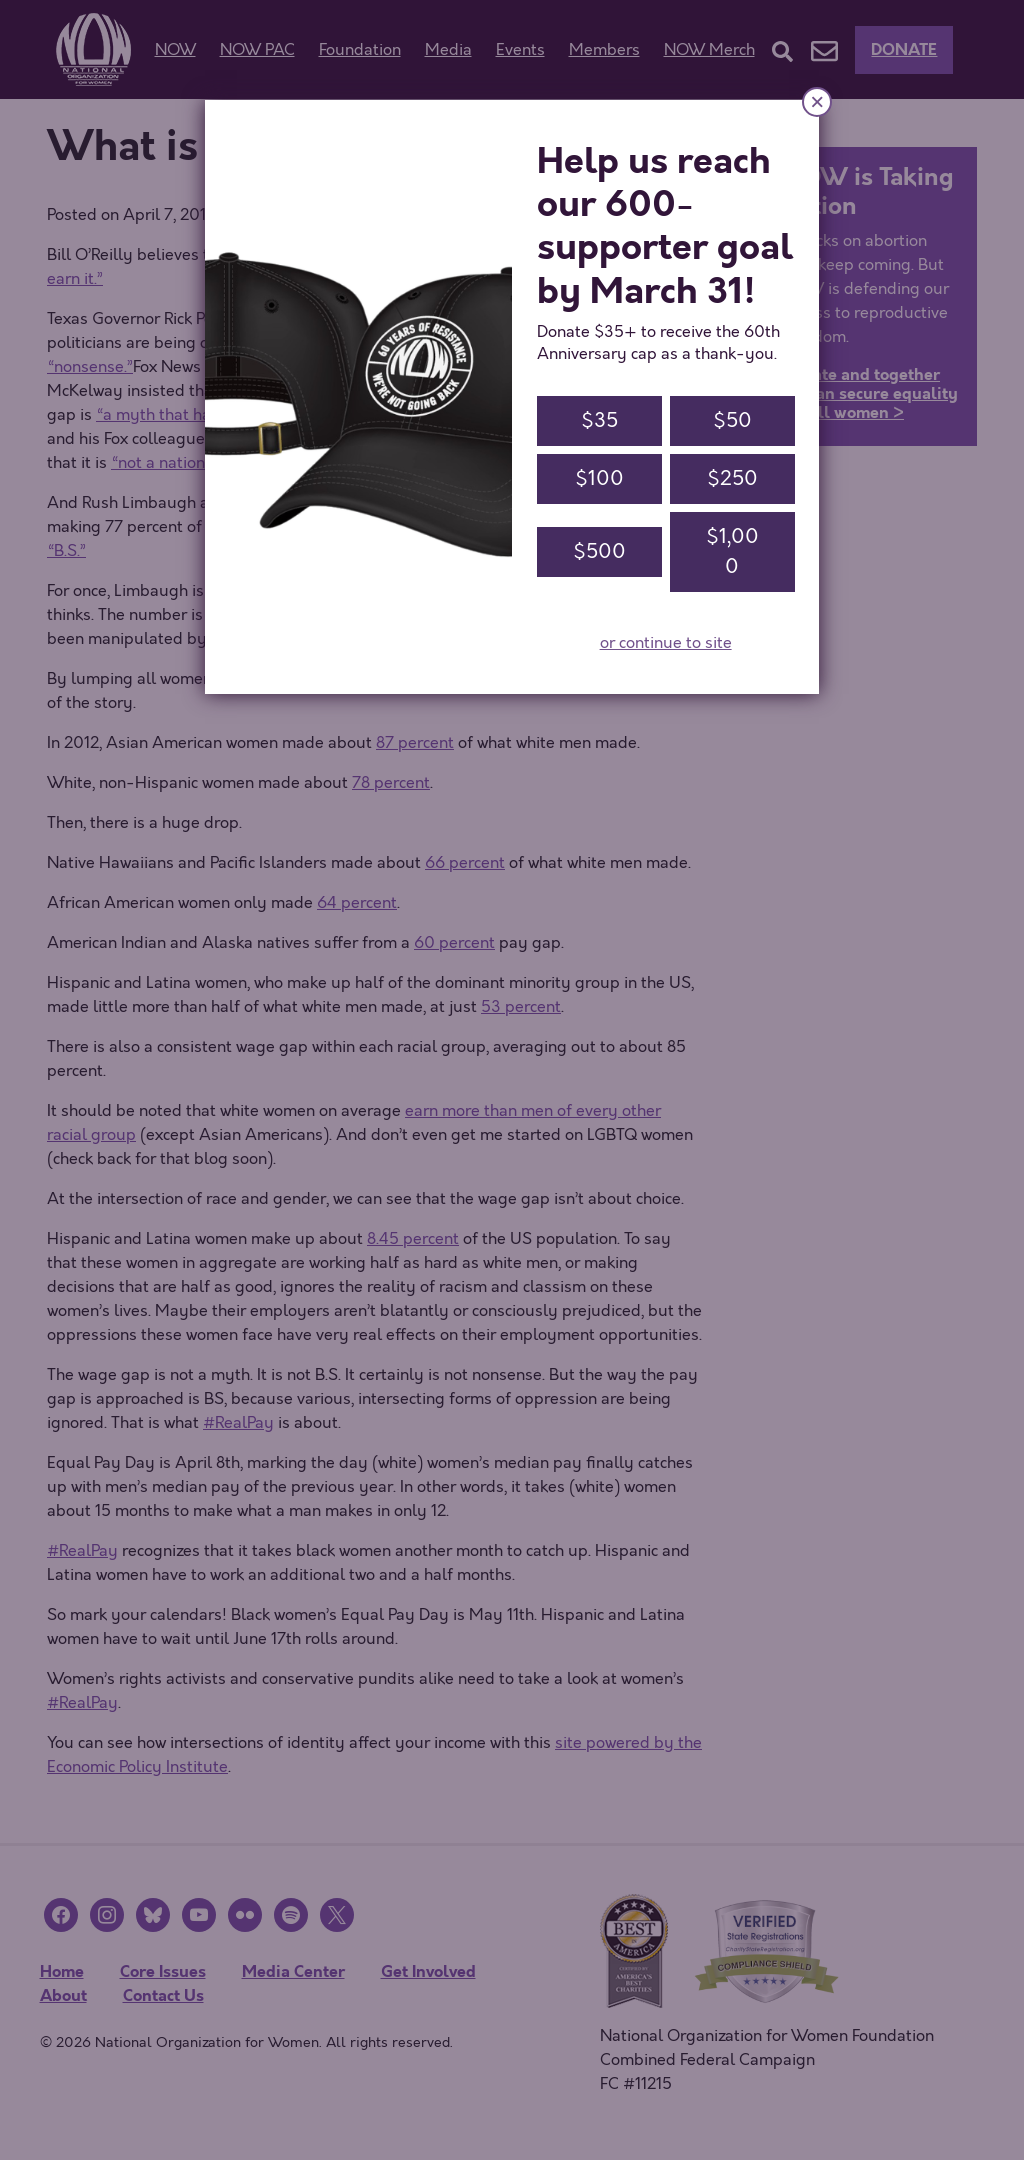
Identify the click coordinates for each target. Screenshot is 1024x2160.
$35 (599, 420)
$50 (732, 420)
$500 (599, 551)
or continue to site (666, 643)
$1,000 (732, 551)
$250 (732, 478)
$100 (599, 478)
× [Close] (817, 101)
